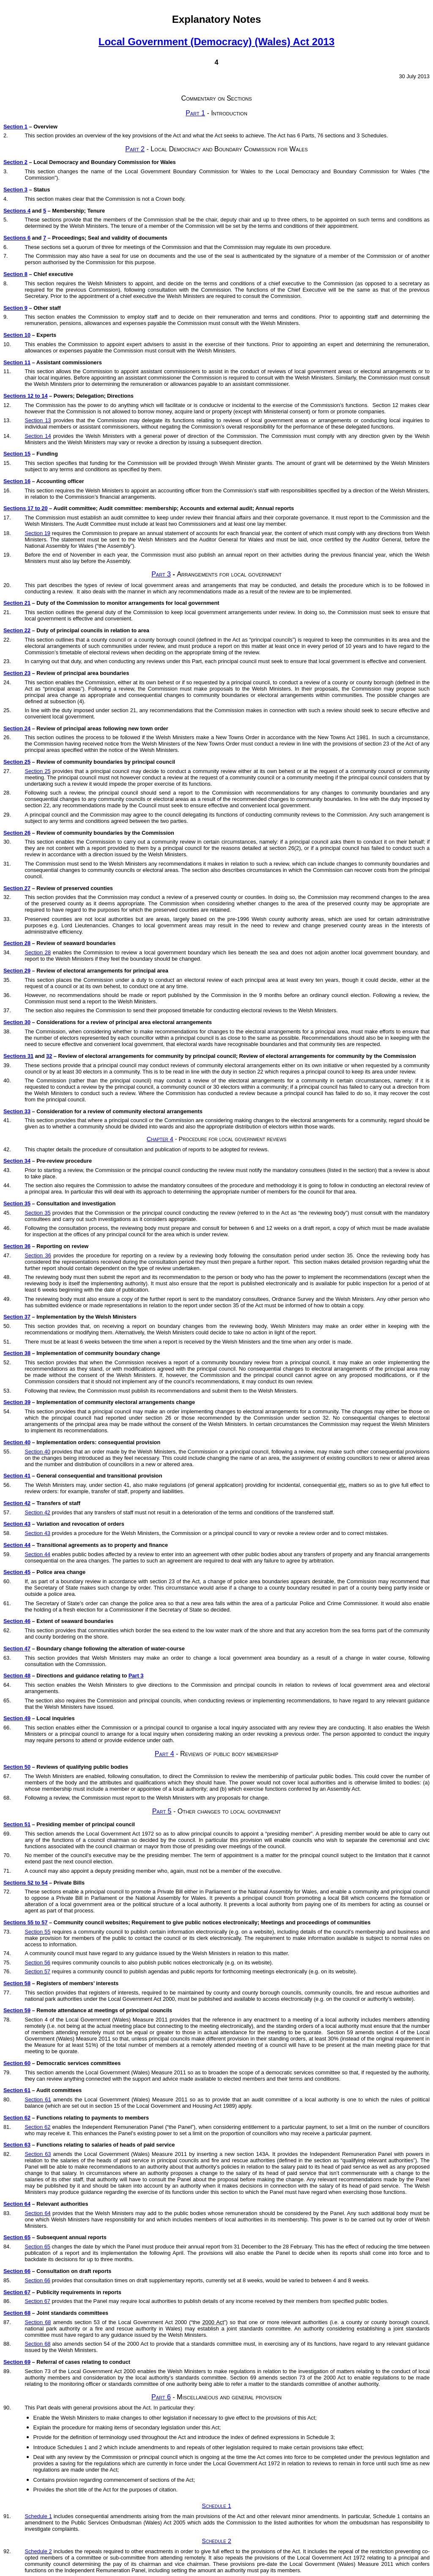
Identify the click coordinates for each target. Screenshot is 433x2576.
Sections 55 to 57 (25, 1922)
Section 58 (16, 1983)
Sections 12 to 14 (25, 396)
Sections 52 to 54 (25, 1882)
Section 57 (37, 1971)
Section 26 (16, 833)
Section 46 (16, 1621)
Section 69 (16, 2362)
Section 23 (16, 673)
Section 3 (15, 189)
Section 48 (16, 1675)
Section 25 (16, 762)
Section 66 (16, 2271)
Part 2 (135, 149)
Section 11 (16, 362)
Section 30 (16, 1022)
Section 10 (16, 335)
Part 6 (161, 2397)
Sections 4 (16, 211)
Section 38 (16, 1353)
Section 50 (16, 1767)
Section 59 (16, 2010)
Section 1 (15, 126)
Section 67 (16, 2292)
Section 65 (16, 2237)
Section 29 (16, 970)
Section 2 (15, 162)
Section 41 (16, 1475)
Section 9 (15, 308)
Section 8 (15, 274)
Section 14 (38, 436)
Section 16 (16, 481)
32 (49, 1056)
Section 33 (16, 1111)
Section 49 (16, 1718)
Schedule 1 (216, 2505)
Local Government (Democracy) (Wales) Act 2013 (216, 41)
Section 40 (16, 1442)
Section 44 (16, 1545)
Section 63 (16, 2145)
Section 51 (16, 1824)
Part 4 (164, 1753)
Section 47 (16, 1648)
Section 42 (16, 1503)
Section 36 (16, 1246)
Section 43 (16, 1524)
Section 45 (16, 1572)
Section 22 (16, 630)
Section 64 (16, 2204)
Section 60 (16, 2063)
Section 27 (16, 888)
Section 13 (38, 420)
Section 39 (16, 1402)
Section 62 (16, 2117)
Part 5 (162, 1811)
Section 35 (16, 1203)
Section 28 (16, 943)
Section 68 (16, 2313)
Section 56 (37, 1962)
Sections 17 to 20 (25, 508)
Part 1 (195, 113)
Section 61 (16, 2090)
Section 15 (16, 454)
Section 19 (37, 533)
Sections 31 (18, 1056)
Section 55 (37, 1932)
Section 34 (16, 1161)
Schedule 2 (216, 2541)
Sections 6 (16, 238)
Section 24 (16, 728)
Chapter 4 (160, 1139)
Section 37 (16, 1317)
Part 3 (161, 574)
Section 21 (16, 603)
